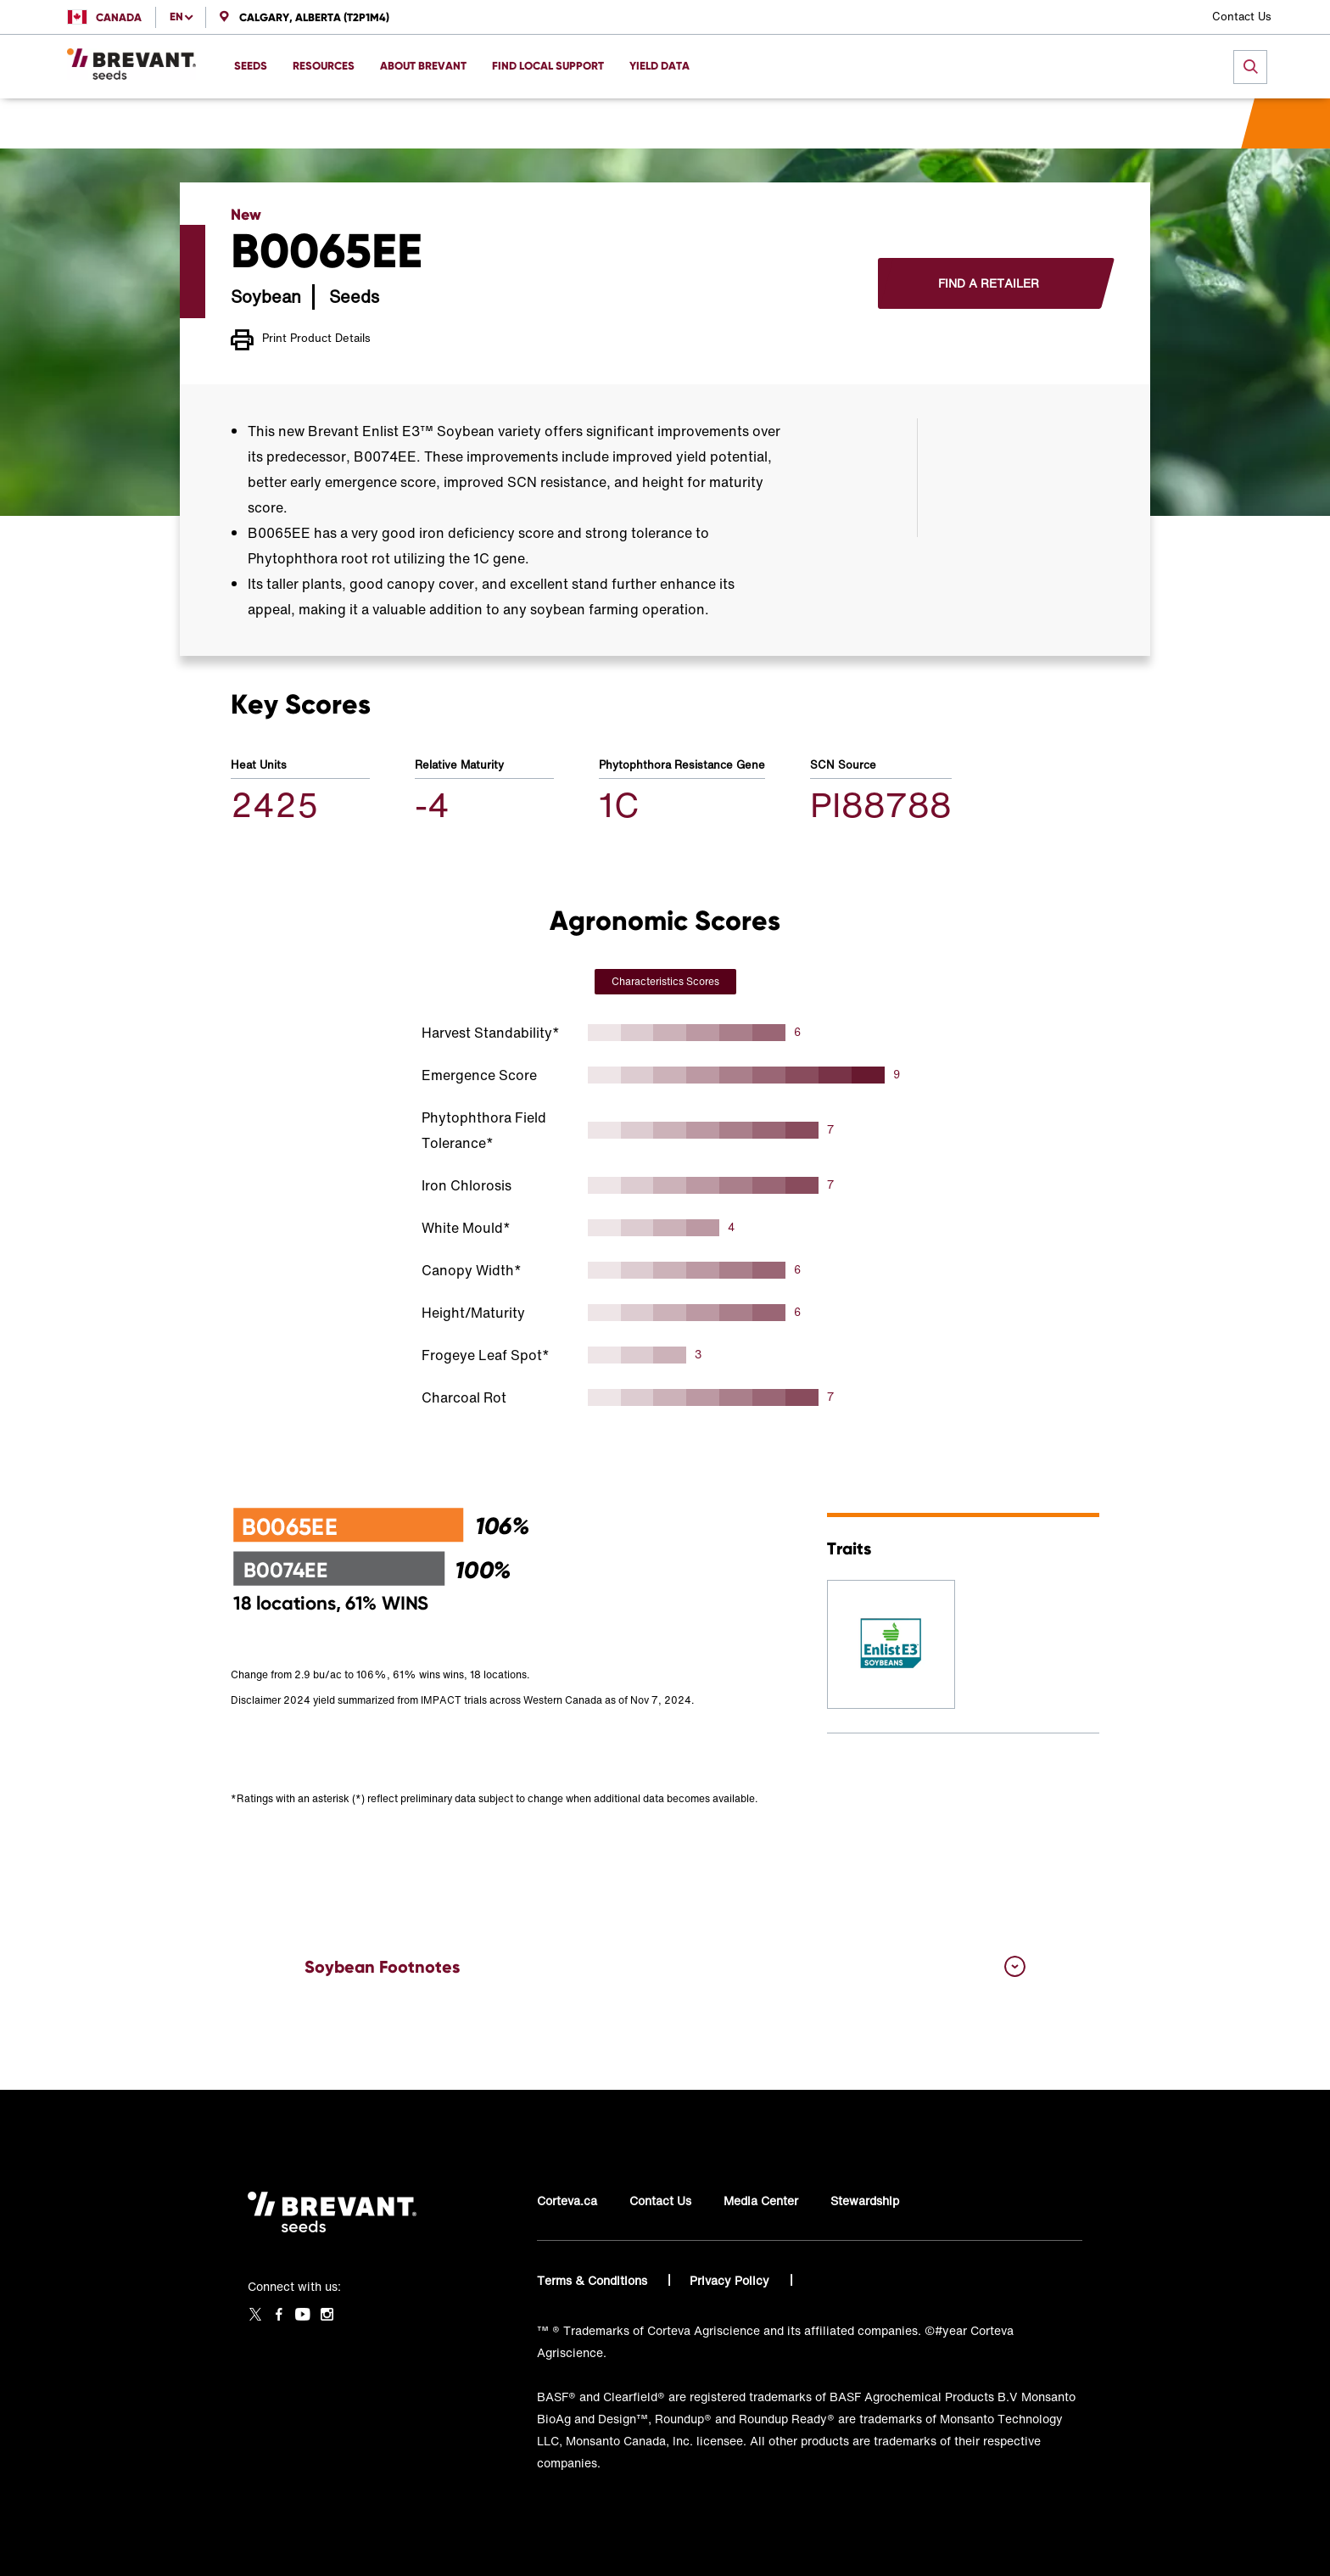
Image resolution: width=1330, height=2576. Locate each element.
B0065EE (485, 123)
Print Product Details (301, 340)
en (176, 16)
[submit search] (1250, 67)
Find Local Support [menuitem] (548, 66)
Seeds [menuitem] (250, 66)
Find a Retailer (988, 283)
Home (247, 123)
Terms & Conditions (594, 2280)
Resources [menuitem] (324, 66)
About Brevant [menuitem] (423, 66)
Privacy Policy (731, 2280)
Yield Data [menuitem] (659, 66)
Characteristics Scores (665, 981)
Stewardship (864, 2200)
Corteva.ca (567, 2200)
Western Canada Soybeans (360, 123)
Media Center (761, 2200)
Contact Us (1241, 16)
